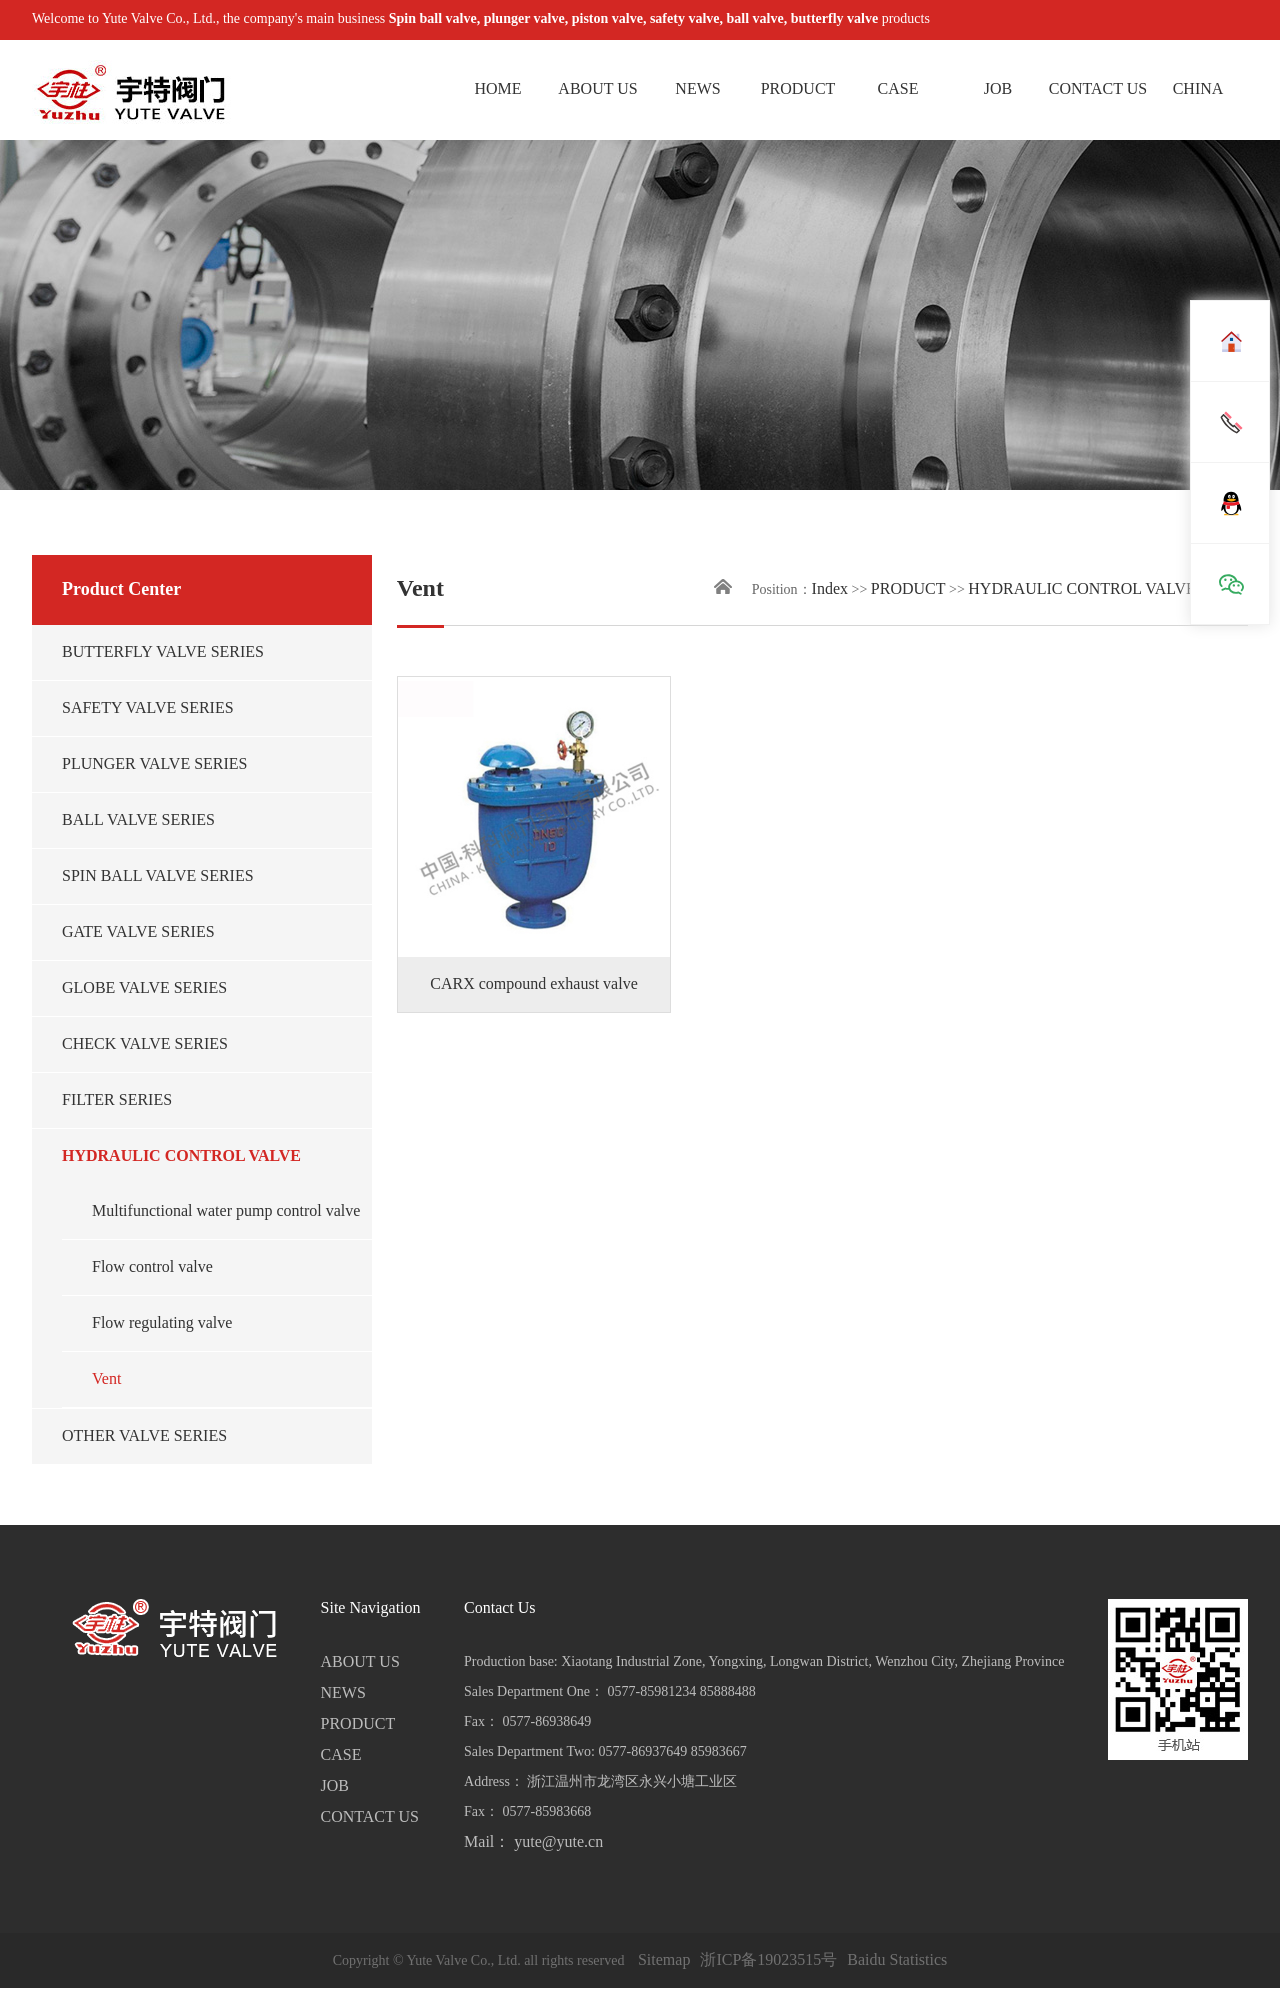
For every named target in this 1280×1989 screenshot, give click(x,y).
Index (830, 589)
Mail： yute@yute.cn (533, 1842)
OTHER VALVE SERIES (144, 1436)
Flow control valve (152, 1267)
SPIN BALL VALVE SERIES (158, 876)
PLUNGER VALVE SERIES (155, 764)
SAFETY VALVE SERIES (148, 708)
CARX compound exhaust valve (534, 984)
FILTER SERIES (117, 1100)
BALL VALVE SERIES (138, 820)
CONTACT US (1098, 89)
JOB (998, 89)
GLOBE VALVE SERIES (144, 988)
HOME (497, 89)
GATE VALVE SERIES (138, 932)
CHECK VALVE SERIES (145, 1044)
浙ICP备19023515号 (768, 1960)
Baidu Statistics (897, 1960)
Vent (106, 1379)
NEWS (697, 89)
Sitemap (664, 1960)
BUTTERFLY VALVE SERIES (163, 652)
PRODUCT (798, 89)
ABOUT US (597, 89)
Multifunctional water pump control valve (226, 1211)
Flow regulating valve (162, 1323)
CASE (898, 89)
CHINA (1198, 89)
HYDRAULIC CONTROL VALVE (181, 1156)
